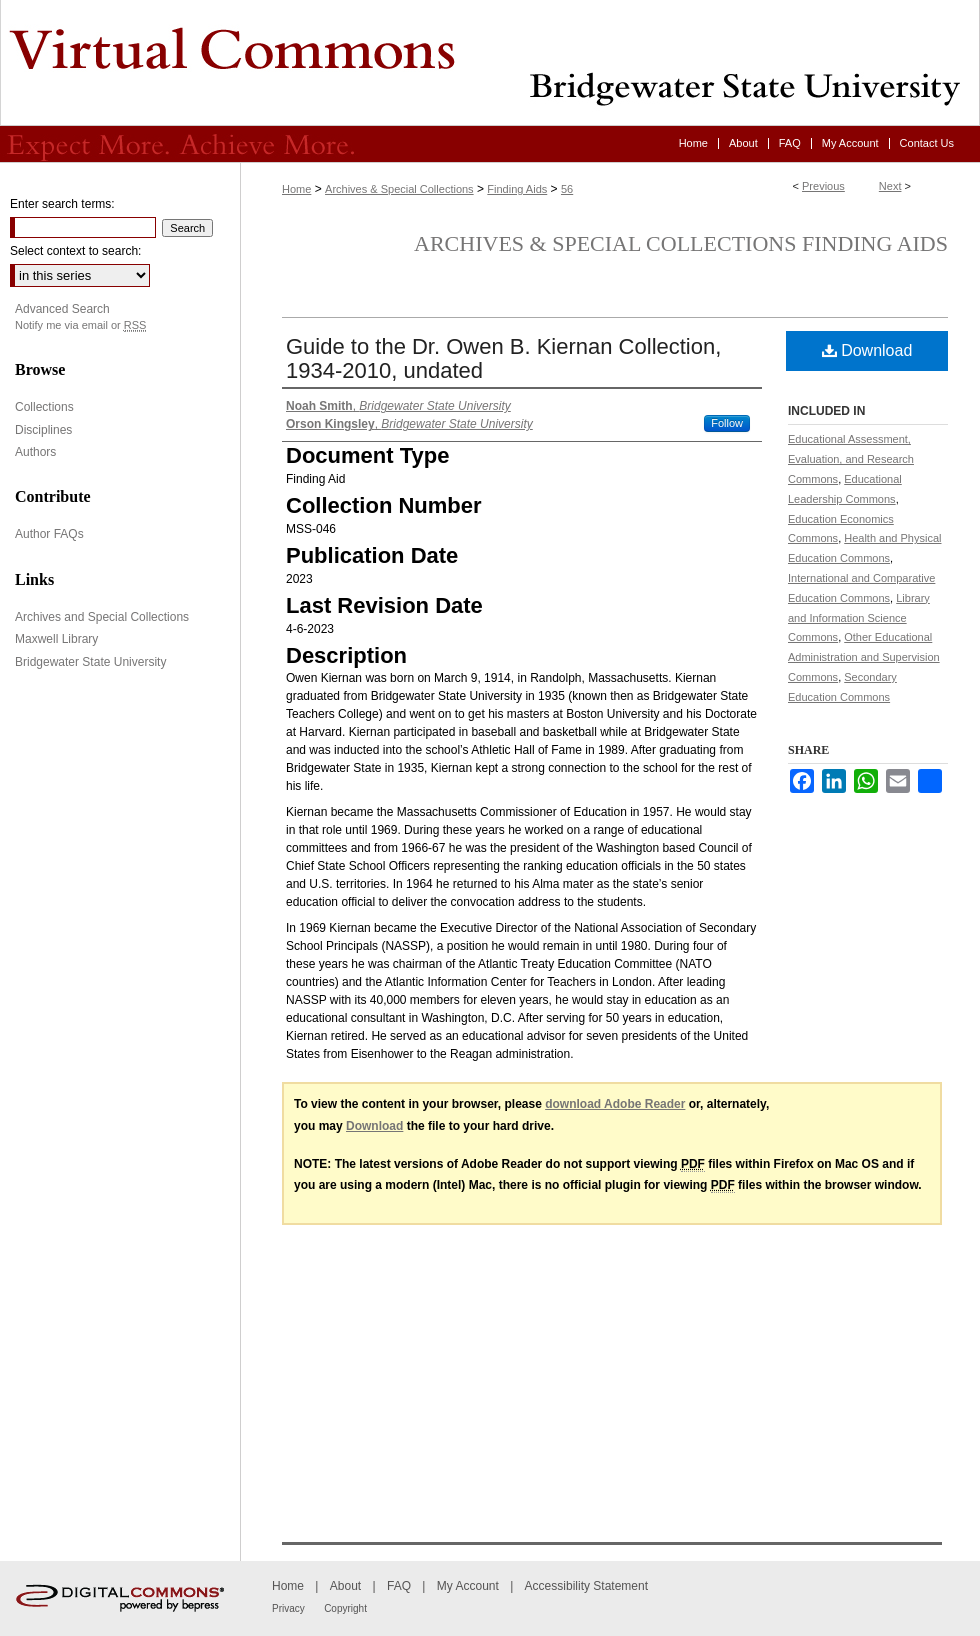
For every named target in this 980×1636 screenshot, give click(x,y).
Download (867, 350)
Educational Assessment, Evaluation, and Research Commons (851, 459)
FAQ (399, 1586)
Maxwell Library (56, 639)
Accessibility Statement (586, 1586)
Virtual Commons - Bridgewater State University (490, 63)
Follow (727, 423)
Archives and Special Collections (102, 617)
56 (567, 189)
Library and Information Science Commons (859, 618)
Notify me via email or (80, 325)
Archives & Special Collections (399, 189)
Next (890, 186)
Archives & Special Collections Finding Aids (681, 243)
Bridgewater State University (90, 662)
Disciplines (43, 430)
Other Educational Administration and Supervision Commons (864, 657)
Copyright (345, 1608)
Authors (35, 452)
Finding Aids (517, 189)
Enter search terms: (62, 204)
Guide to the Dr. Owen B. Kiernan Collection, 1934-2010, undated (503, 358)
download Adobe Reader (615, 1104)
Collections (44, 407)
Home (296, 189)
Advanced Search (62, 309)
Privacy (288, 1608)
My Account (468, 1586)
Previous (823, 186)
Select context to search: (75, 251)
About (345, 1586)
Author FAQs (49, 534)
